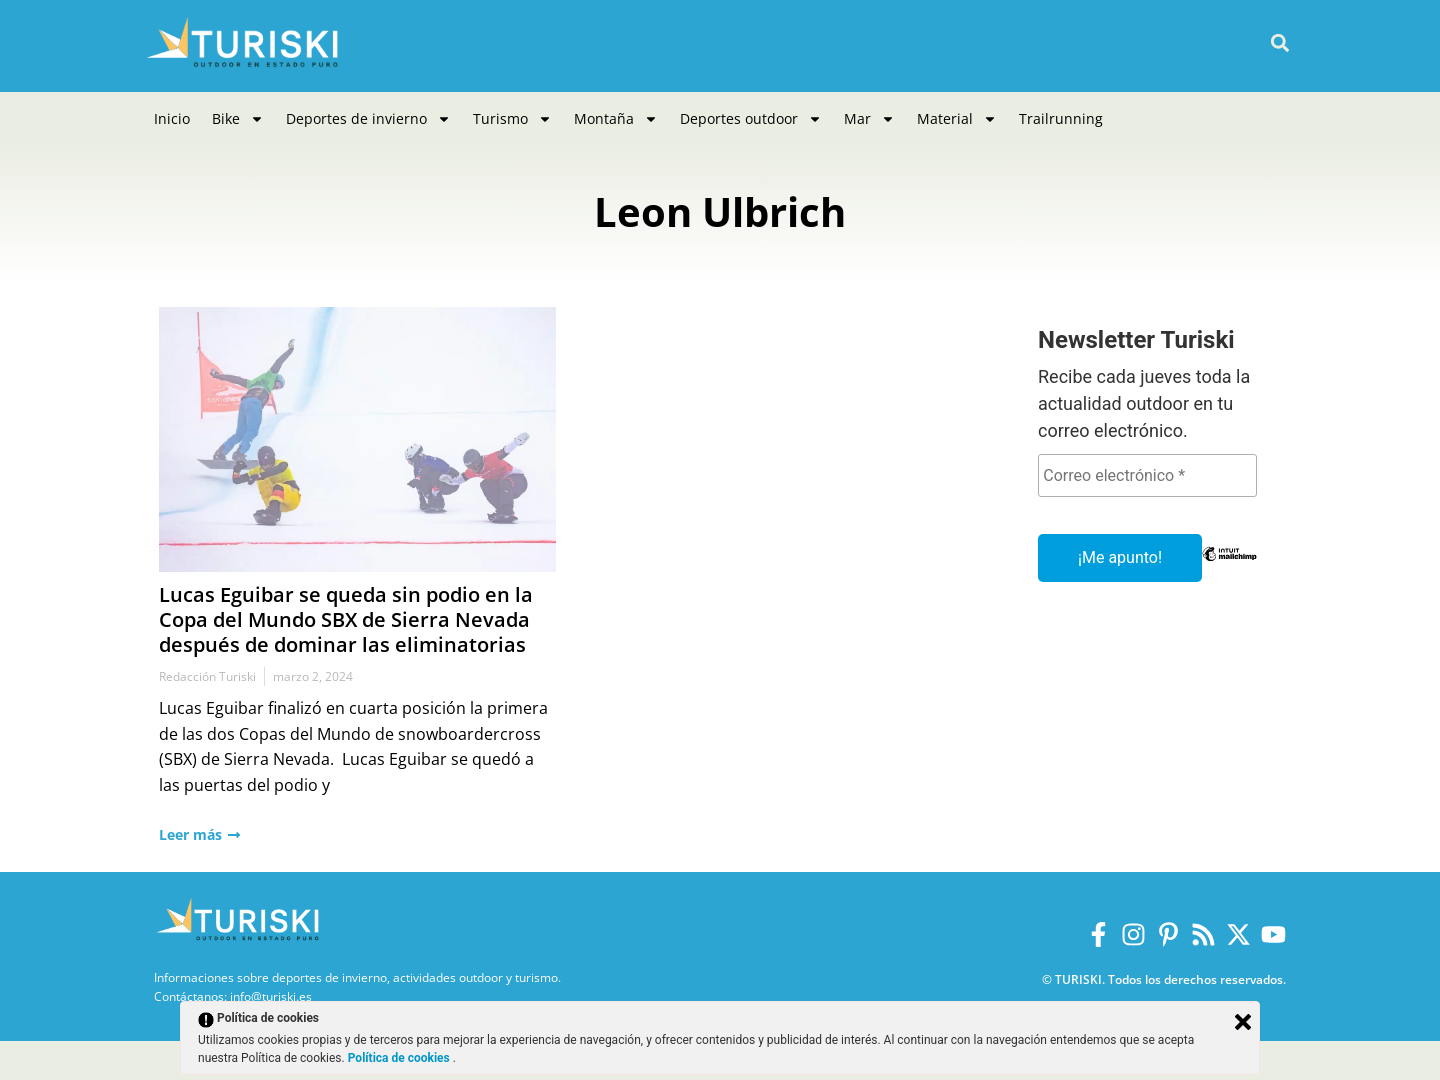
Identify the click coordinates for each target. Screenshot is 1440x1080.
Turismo (512, 119)
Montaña (616, 119)
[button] (1279, 43)
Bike (238, 119)
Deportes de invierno (368, 119)
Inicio (172, 118)
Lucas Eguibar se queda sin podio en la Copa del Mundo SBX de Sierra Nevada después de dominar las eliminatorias (346, 619)
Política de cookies (400, 1058)
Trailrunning (1061, 118)
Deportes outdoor (751, 119)
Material (957, 119)
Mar (869, 119)
